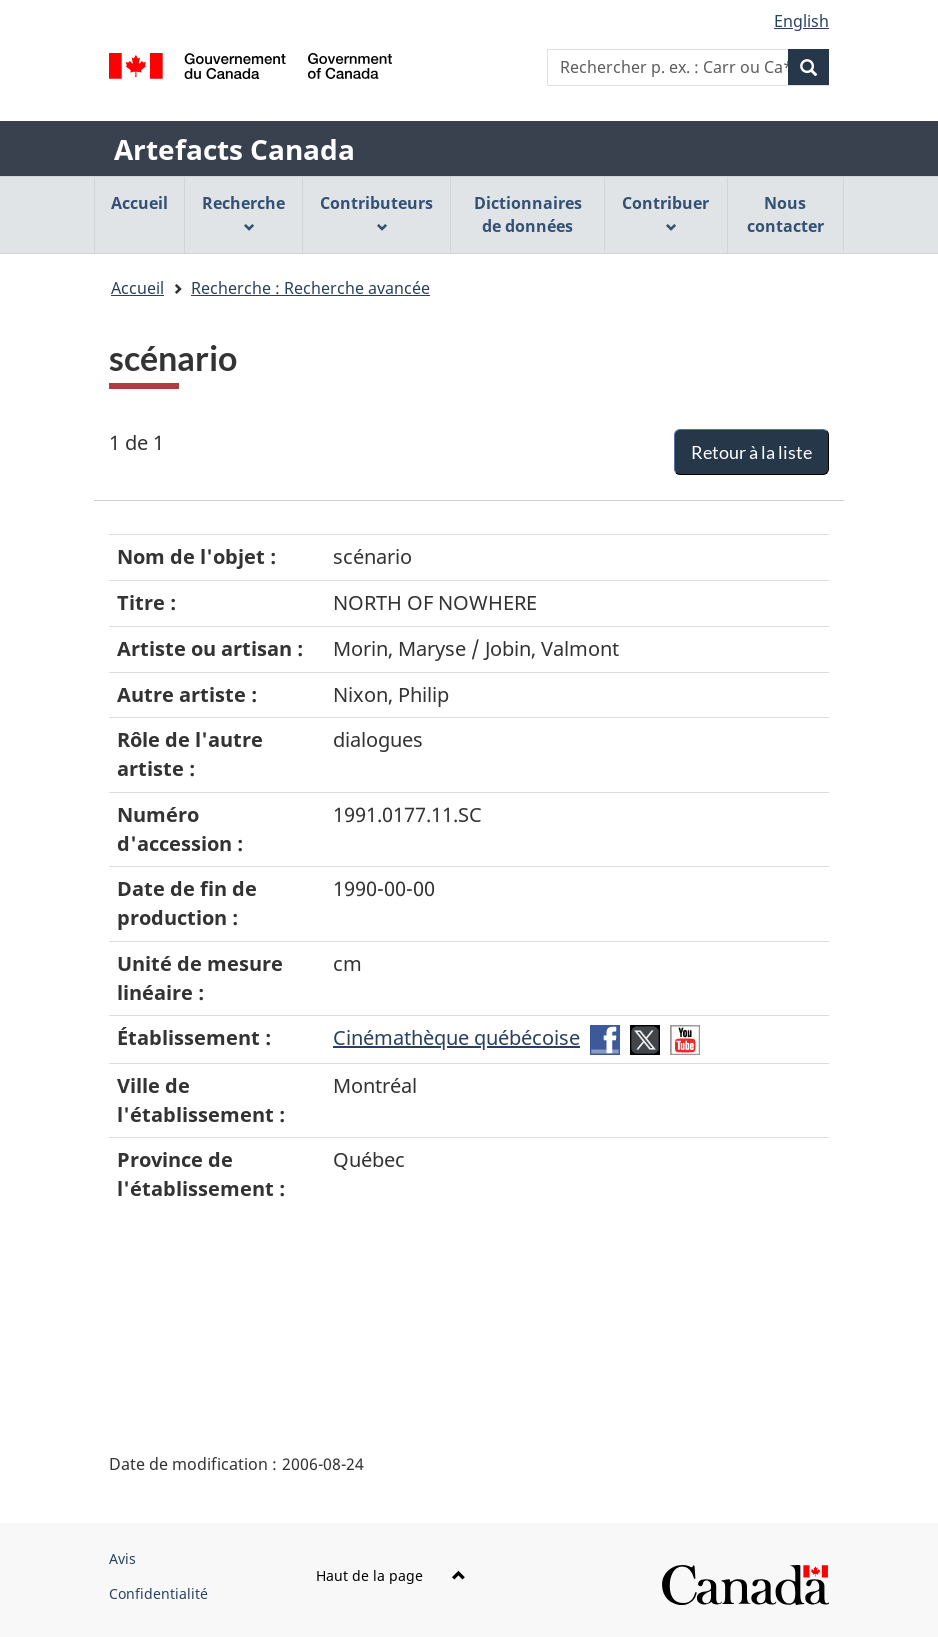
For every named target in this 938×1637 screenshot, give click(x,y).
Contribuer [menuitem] (665, 212)
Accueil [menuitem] (139, 203)
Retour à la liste (751, 452)
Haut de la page (391, 1575)
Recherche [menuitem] (243, 212)
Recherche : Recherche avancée (310, 288)
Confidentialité (158, 1593)
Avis (122, 1558)
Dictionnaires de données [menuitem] (528, 214)
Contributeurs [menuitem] (376, 212)
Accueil (137, 288)
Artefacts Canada (234, 149)
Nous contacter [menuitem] (785, 214)
